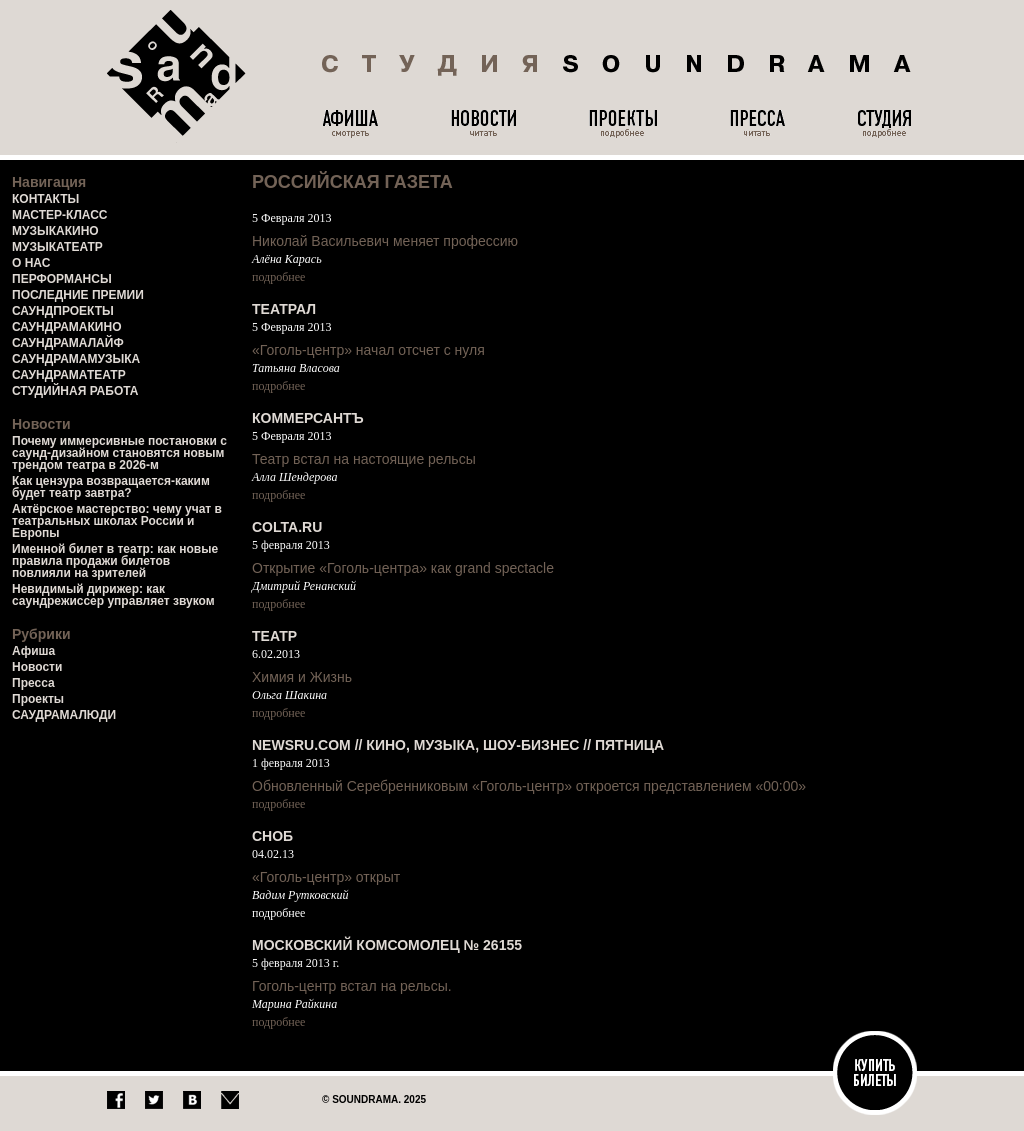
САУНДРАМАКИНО (66, 327)
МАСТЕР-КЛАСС (60, 215)
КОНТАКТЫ (45, 199)
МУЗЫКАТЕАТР (57, 247)
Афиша (33, 651)
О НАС (31, 263)
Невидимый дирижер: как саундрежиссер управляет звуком (113, 595)
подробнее (278, 277)
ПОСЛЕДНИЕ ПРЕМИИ (78, 295)
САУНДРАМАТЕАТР (69, 375)
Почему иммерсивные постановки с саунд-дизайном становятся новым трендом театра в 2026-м (119, 453)
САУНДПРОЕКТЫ (63, 311)
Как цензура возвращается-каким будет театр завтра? (111, 487)
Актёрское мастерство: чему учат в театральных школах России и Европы (117, 521)
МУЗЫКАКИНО (55, 231)
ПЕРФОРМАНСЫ (62, 279)
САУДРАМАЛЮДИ (64, 715)
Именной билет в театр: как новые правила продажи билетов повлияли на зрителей (115, 561)
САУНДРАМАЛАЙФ (68, 343)
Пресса (33, 683)
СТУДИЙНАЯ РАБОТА (75, 391)
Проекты (38, 699)
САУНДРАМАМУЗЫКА (76, 359)
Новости (37, 667)
